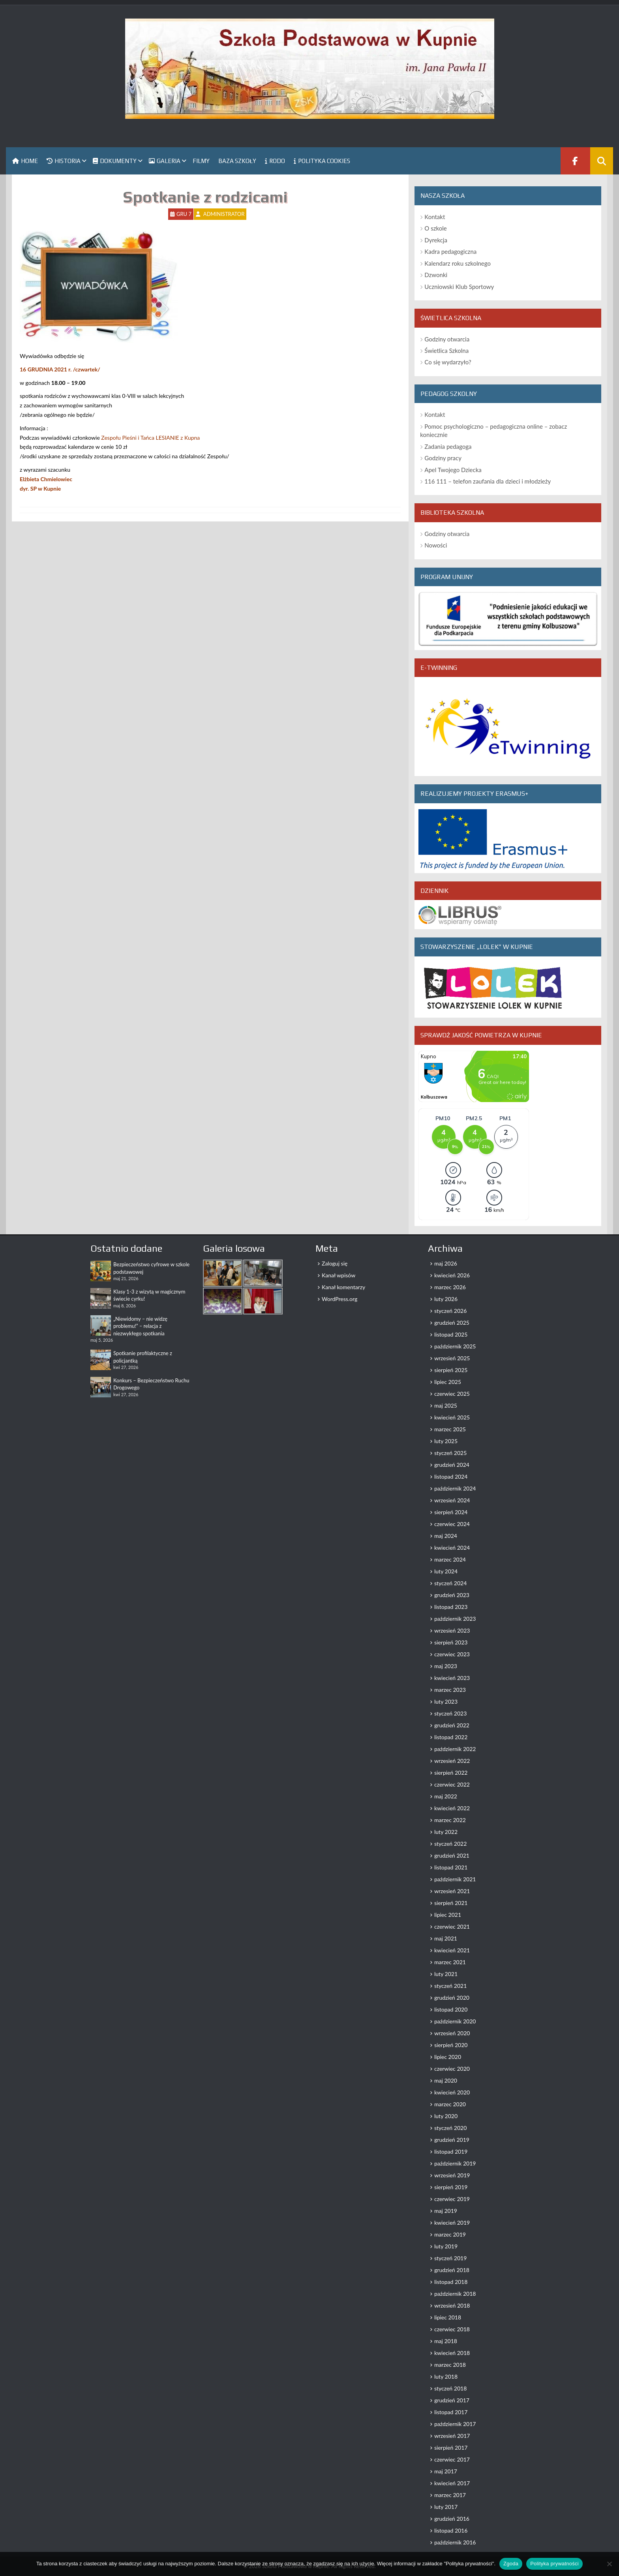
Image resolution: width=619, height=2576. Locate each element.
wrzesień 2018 (452, 2305)
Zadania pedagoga (447, 446)
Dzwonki (435, 274)
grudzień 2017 (451, 2400)
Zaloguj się (334, 1263)
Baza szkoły (237, 160)
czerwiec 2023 (452, 1654)
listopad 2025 (450, 1334)
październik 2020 (455, 2021)
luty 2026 (446, 1298)
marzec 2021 (450, 1962)
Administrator (224, 214)
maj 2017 (445, 2471)
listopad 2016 (450, 2530)
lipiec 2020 (447, 2056)
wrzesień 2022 (452, 1760)
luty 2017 (446, 2506)
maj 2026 (445, 1263)
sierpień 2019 (450, 2187)
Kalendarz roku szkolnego (457, 263)
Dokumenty (115, 160)
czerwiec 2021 (452, 1926)
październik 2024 (455, 1488)
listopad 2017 (450, 2412)
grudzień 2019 (451, 2139)
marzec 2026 (450, 1287)
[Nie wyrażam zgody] (609, 2564)
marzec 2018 (450, 2364)
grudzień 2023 (451, 1595)
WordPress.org (339, 1298)
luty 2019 (446, 2246)
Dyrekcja (435, 240)
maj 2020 (445, 2080)
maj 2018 (445, 2341)
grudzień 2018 (451, 2270)
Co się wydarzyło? (447, 362)
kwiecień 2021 (452, 1950)
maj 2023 (445, 1666)
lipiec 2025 (447, 1381)
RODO (275, 160)
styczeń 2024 (450, 1583)
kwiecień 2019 (452, 2222)
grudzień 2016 (451, 2518)
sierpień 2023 (450, 1642)
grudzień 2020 (451, 1997)
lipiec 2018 (447, 2317)
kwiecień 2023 (452, 1677)
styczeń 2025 (450, 1452)
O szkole (435, 228)
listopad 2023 (450, 1606)
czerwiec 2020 (452, 2068)
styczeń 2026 (450, 1310)
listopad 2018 (450, 2281)
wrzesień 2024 (452, 1500)
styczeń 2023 (450, 1713)
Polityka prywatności (554, 2564)
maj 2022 (445, 1796)
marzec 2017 (450, 2495)
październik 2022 (455, 1748)
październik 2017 (455, 2423)
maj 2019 (445, 2210)
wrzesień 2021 (452, 1891)
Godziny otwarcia (446, 339)
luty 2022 (446, 1831)
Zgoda (510, 2564)
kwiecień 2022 (452, 1808)
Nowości (435, 545)
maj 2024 (445, 1535)
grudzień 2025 (451, 1322)
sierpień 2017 (450, 2447)
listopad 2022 (450, 1737)
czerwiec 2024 (452, 1523)
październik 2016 (455, 2542)
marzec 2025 (450, 1429)
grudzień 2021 (451, 1855)
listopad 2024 (450, 1476)
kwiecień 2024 (452, 1547)
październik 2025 (455, 1346)
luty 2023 (446, 1701)
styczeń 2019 (450, 2258)
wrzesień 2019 (452, 2175)
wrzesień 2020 (452, 2033)
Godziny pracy (442, 457)
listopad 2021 (450, 1867)
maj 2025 (445, 1405)
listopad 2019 (450, 2151)
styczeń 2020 (450, 2127)
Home (25, 160)
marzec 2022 (450, 1820)
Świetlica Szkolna (446, 350)
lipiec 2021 (447, 1914)
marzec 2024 (450, 1559)
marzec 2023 (450, 1689)
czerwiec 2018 (452, 2329)
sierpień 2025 (450, 1370)
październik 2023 (455, 1618)
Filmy (201, 160)
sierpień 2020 (450, 2045)
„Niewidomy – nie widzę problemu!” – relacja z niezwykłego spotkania (140, 1326)
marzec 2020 (450, 2104)
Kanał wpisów (338, 1275)
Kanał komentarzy (343, 1287)
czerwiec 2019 (452, 2198)
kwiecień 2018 (452, 2352)
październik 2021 (455, 1879)
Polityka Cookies (322, 160)
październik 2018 (455, 2293)
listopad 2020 (450, 2009)
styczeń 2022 (450, 1843)
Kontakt (434, 216)
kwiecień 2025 (452, 1417)
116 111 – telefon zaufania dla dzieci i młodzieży (487, 481)
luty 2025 (446, 1441)
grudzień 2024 (451, 1464)
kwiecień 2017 (452, 2483)
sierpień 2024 (450, 1512)
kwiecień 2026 (452, 1275)
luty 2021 (446, 1973)
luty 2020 (446, 2116)
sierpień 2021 (450, 1902)
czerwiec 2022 (452, 1784)
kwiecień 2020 (452, 2092)
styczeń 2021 (450, 1985)
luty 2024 (446, 1571)
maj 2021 (445, 1938)
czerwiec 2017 (452, 2459)
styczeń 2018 (450, 2388)
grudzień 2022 (451, 1725)
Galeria (164, 160)
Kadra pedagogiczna (450, 251)
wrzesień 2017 (452, 2435)
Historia (64, 160)
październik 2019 (455, 2163)
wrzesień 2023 (452, 1630)
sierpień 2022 (450, 1772)
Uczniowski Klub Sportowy (459, 286)
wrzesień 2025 (452, 1358)
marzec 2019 (450, 2234)
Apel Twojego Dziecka (452, 469)
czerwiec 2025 (452, 1393)
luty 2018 (446, 2376)
